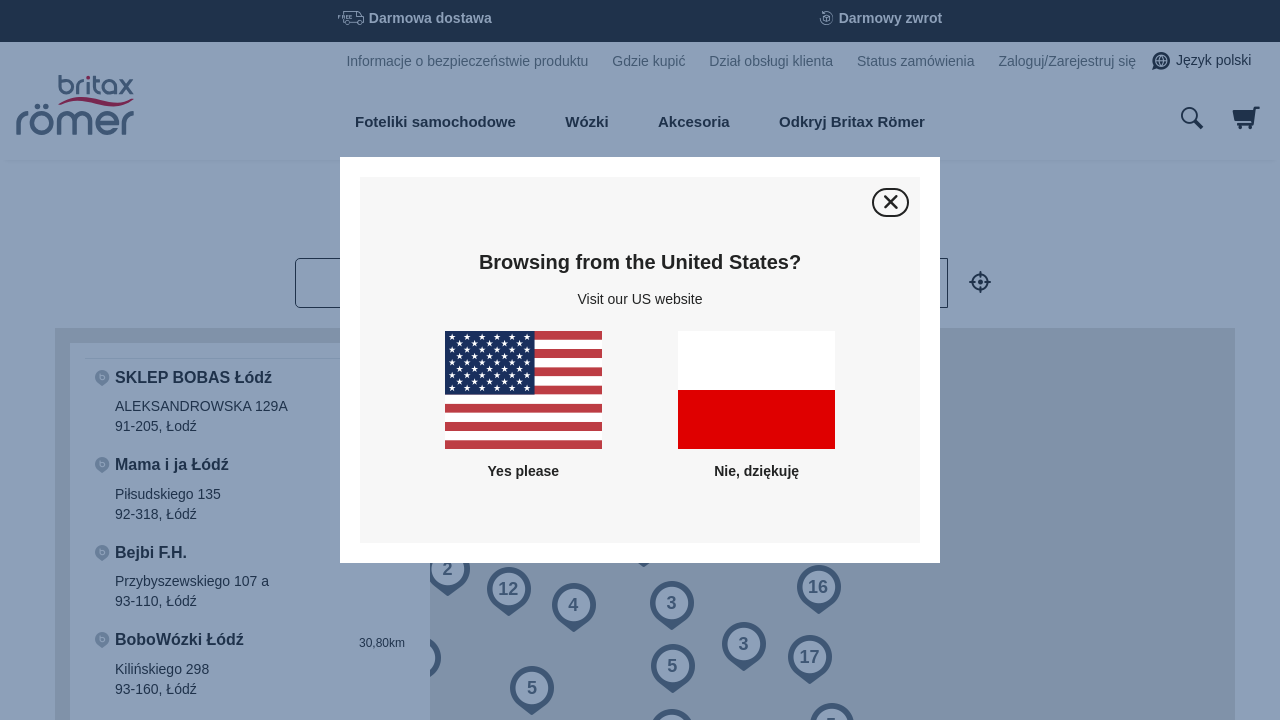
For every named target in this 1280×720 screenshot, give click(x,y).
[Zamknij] (890, 202)
